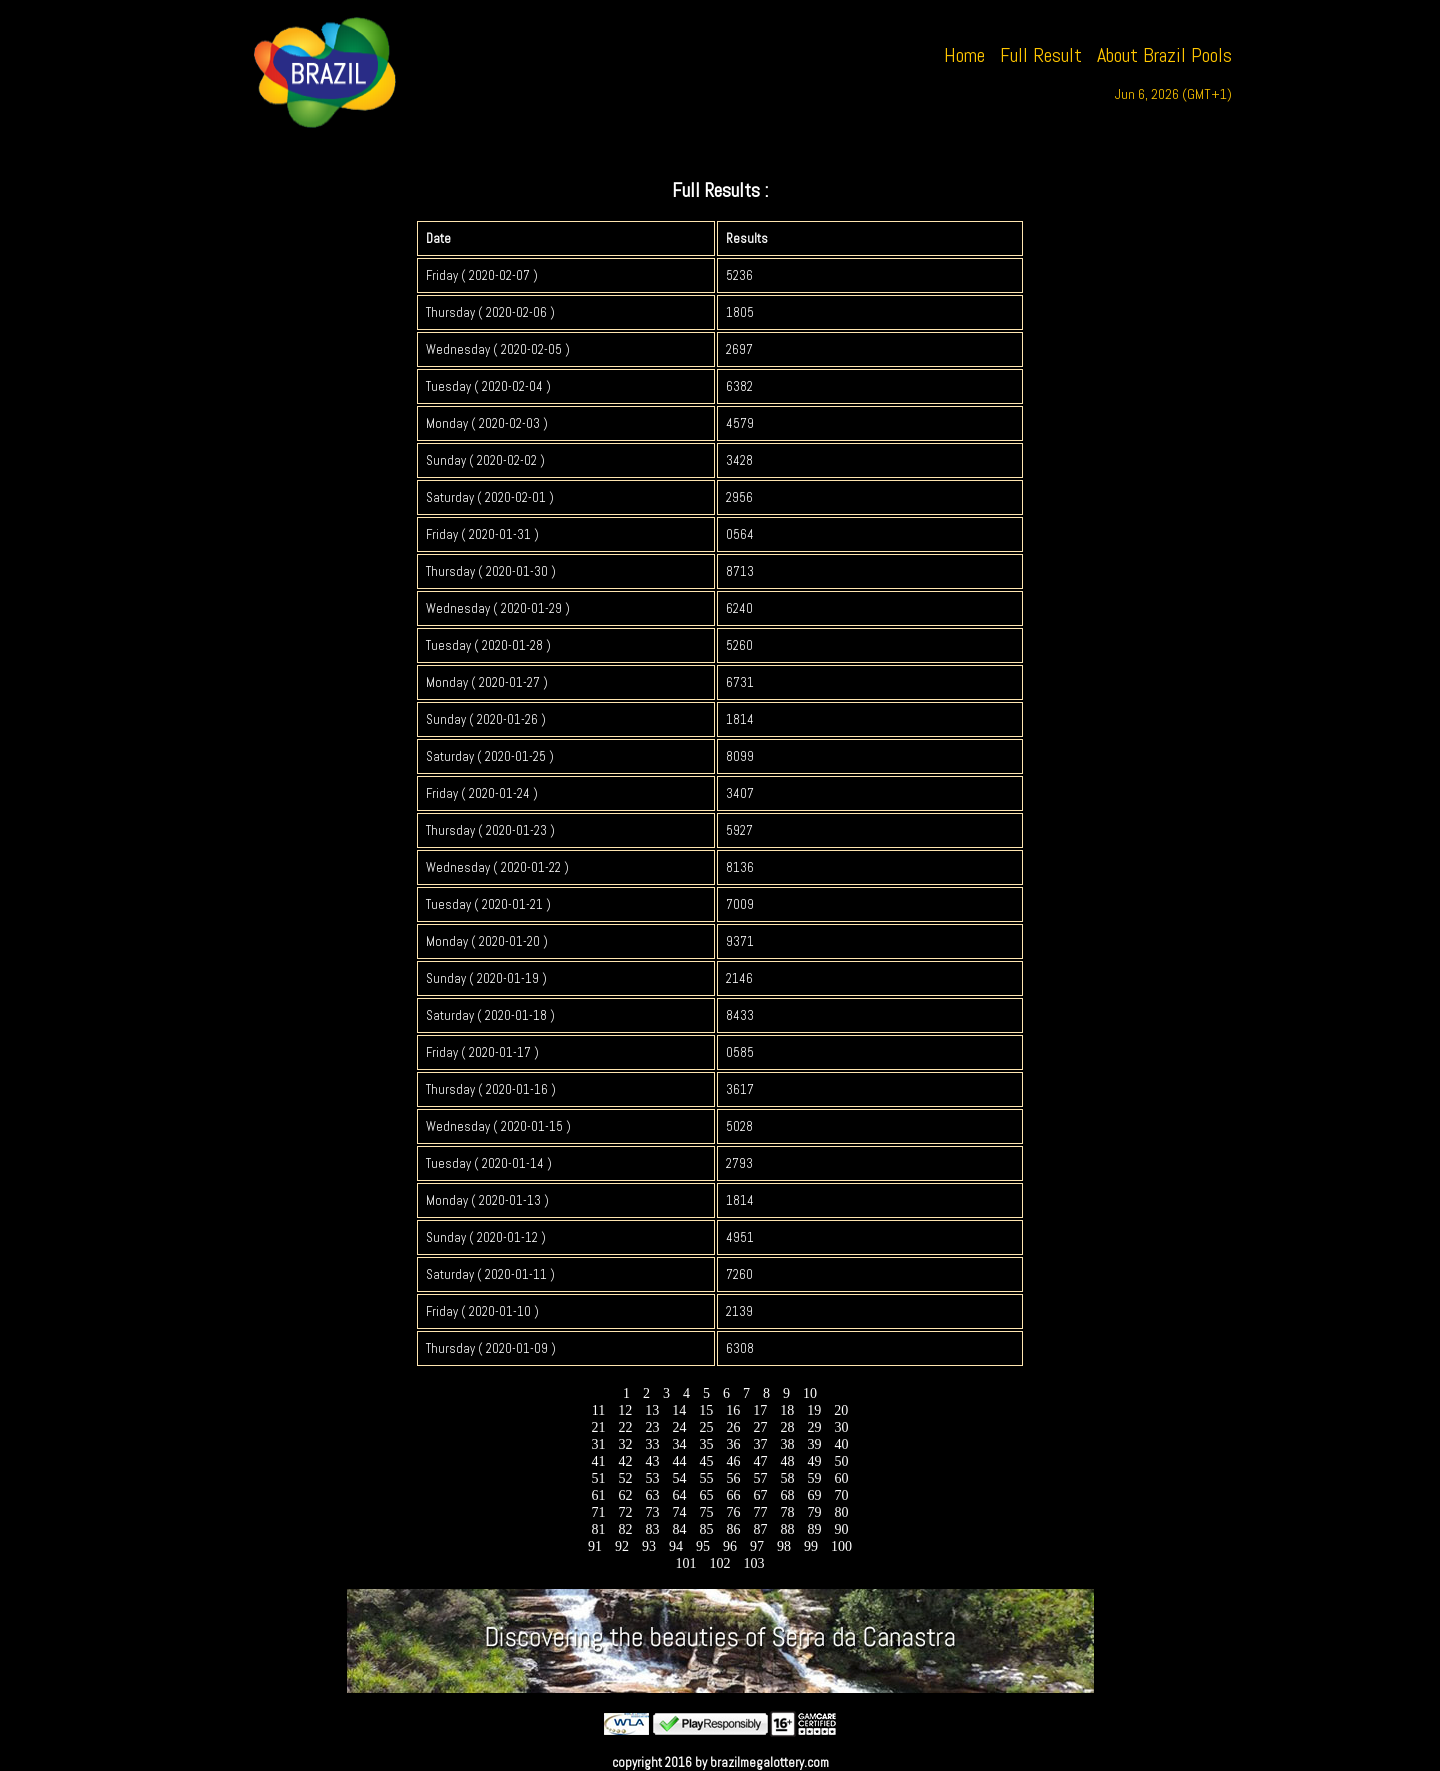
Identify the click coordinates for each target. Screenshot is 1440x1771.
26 (733, 1427)
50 (841, 1461)
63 (652, 1495)
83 (652, 1529)
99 (811, 1546)
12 (625, 1410)
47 (760, 1461)
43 (652, 1461)
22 (625, 1427)
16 (733, 1410)
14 (679, 1410)
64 (679, 1495)
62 (625, 1495)
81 (598, 1529)
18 (787, 1410)
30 (841, 1427)
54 (679, 1478)
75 (706, 1512)
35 (706, 1444)
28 (787, 1427)
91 (595, 1546)
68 (787, 1495)
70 (841, 1495)
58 (787, 1478)
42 (625, 1461)
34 (679, 1444)
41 (598, 1461)
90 (841, 1529)
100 (842, 1546)
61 (598, 1495)
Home (964, 55)
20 (841, 1410)
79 (814, 1512)
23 (652, 1427)
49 (814, 1461)
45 (706, 1461)
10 (810, 1393)
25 (706, 1427)
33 (652, 1444)
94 (676, 1546)
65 (706, 1495)
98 (784, 1546)
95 (703, 1546)
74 (679, 1512)
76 (733, 1512)
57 (760, 1478)
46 (733, 1461)
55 (706, 1478)
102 (720, 1563)
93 (649, 1546)
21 (598, 1427)
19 (814, 1410)
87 (760, 1529)
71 (598, 1512)
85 (706, 1529)
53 (652, 1478)
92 (622, 1546)
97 (757, 1546)
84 (679, 1529)
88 (787, 1529)
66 (733, 1495)
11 (598, 1410)
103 (754, 1563)
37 (760, 1444)
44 (679, 1461)
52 (625, 1478)
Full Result (1041, 55)
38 (787, 1444)
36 (733, 1444)
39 (814, 1444)
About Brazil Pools (1164, 55)
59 (814, 1478)
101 (686, 1563)
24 (679, 1427)
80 (841, 1512)
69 (814, 1495)
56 (733, 1478)
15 (706, 1410)
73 (652, 1512)
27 (760, 1427)
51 (598, 1478)
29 (814, 1427)
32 (625, 1444)
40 (841, 1444)
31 (598, 1444)
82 (625, 1529)
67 (760, 1495)
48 (787, 1461)
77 (760, 1512)
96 (730, 1546)
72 (625, 1512)
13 (652, 1410)
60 (841, 1478)
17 (760, 1410)
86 (733, 1529)
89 (814, 1529)
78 (787, 1512)
